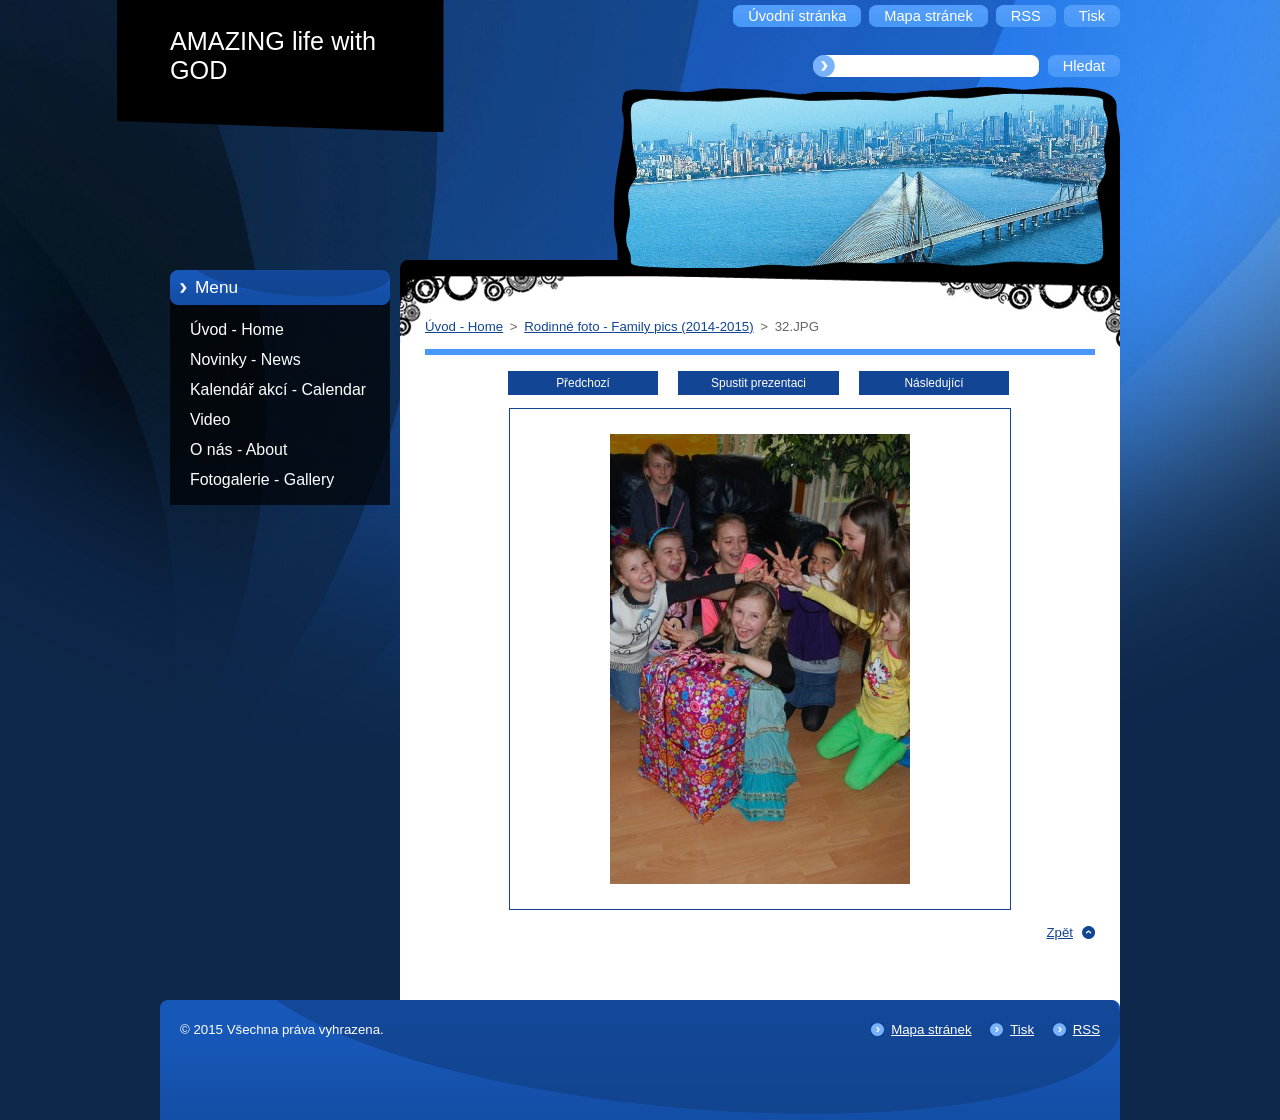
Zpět (1059, 932)
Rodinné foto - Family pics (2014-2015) (638, 326)
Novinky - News (245, 359)
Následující (933, 383)
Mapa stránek (931, 1029)
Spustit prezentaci (758, 383)
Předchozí (583, 383)
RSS (1086, 1029)
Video (210, 419)
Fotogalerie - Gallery (262, 479)
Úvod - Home (237, 329)
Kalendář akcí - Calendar (278, 389)
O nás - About (238, 449)
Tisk (1022, 1029)
